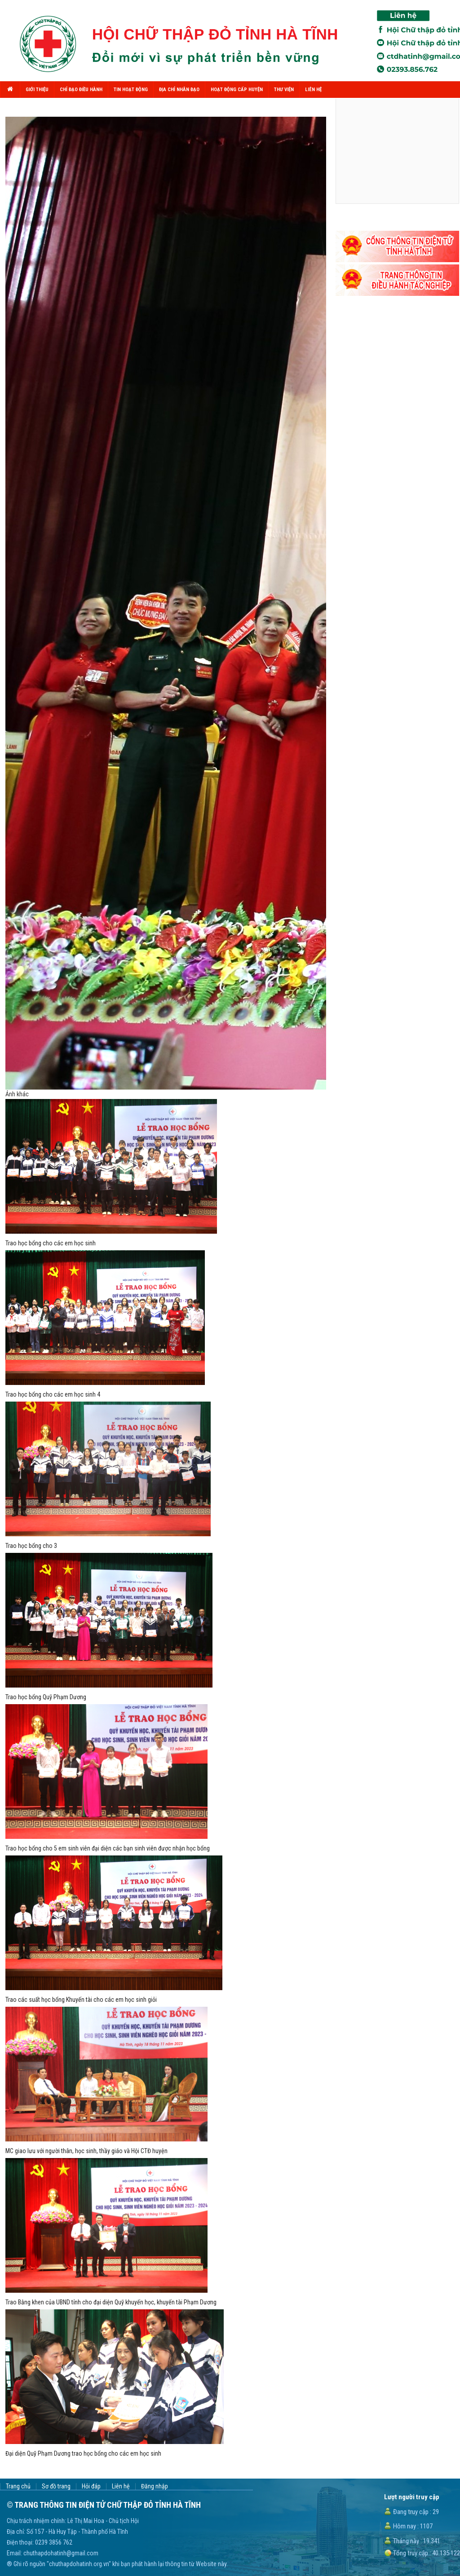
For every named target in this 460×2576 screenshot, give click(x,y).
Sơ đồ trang (56, 2486)
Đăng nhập (154, 2486)
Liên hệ (121, 2486)
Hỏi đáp (91, 2486)
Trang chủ (18, 2486)
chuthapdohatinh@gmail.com (60, 2553)
